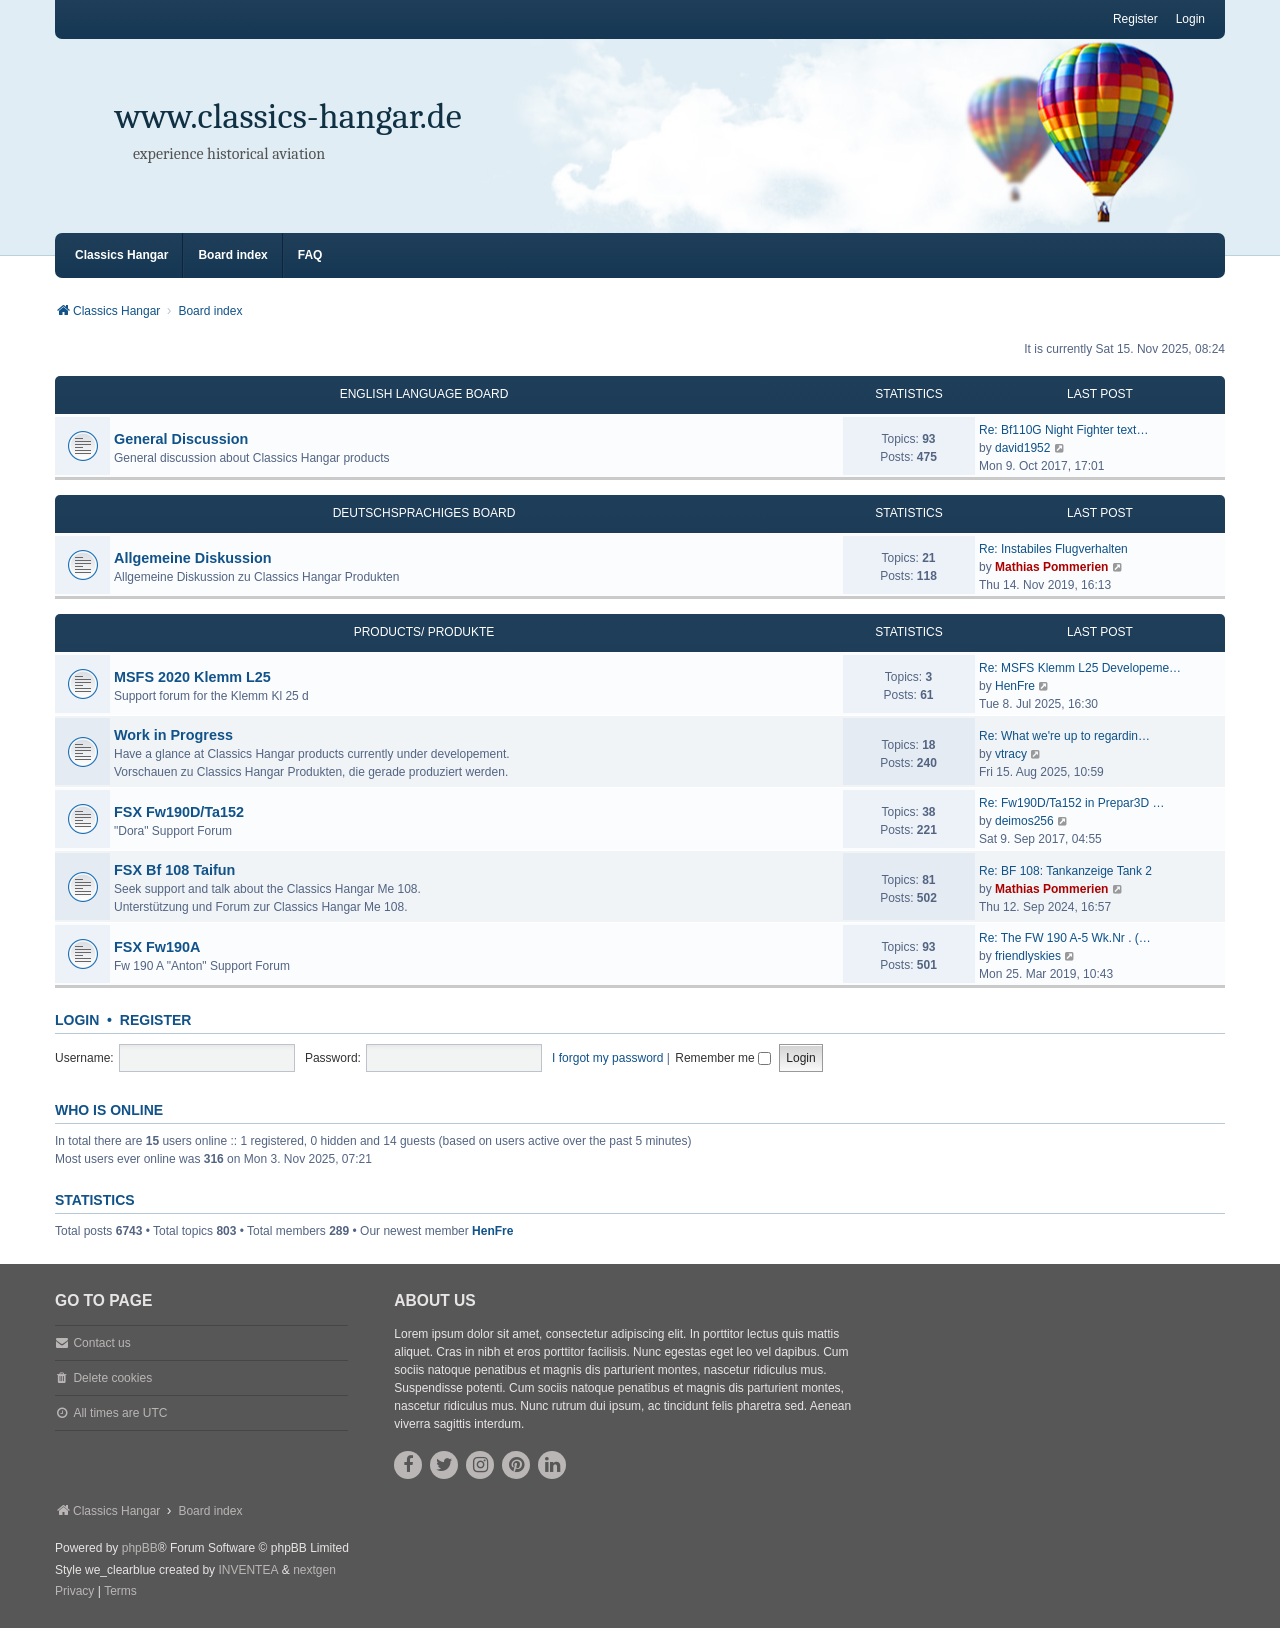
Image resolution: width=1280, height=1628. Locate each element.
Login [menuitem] (1190, 19)
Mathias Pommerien (1051, 567)
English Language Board (424, 394)
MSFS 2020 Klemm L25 (192, 677)
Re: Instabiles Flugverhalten (1053, 549)
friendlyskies (1028, 956)
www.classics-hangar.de (288, 116)
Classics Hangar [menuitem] (121, 255)
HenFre (1015, 686)
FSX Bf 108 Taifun (174, 870)
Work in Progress (173, 735)
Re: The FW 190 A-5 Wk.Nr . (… (1065, 938)
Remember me (723, 1058)
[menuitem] (74, 1592)
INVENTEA (248, 1570)
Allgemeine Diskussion (193, 558)
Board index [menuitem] (232, 255)
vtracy (1011, 754)
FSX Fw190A (157, 947)
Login (77, 1020)
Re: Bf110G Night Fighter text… (1063, 430)
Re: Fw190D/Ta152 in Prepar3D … (1071, 803)
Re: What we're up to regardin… (1064, 736)
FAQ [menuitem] (310, 255)
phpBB (140, 1548)
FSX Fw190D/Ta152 (179, 812)
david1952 (1022, 448)
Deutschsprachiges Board (424, 513)
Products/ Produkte (424, 632)
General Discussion (181, 439)
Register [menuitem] (1135, 19)
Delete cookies (112, 1378)
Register (156, 1020)
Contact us (101, 1343)
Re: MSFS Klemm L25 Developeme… (1080, 668)
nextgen (314, 1570)
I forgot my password (607, 1058)
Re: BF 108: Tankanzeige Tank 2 (1065, 871)
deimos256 (1024, 821)
